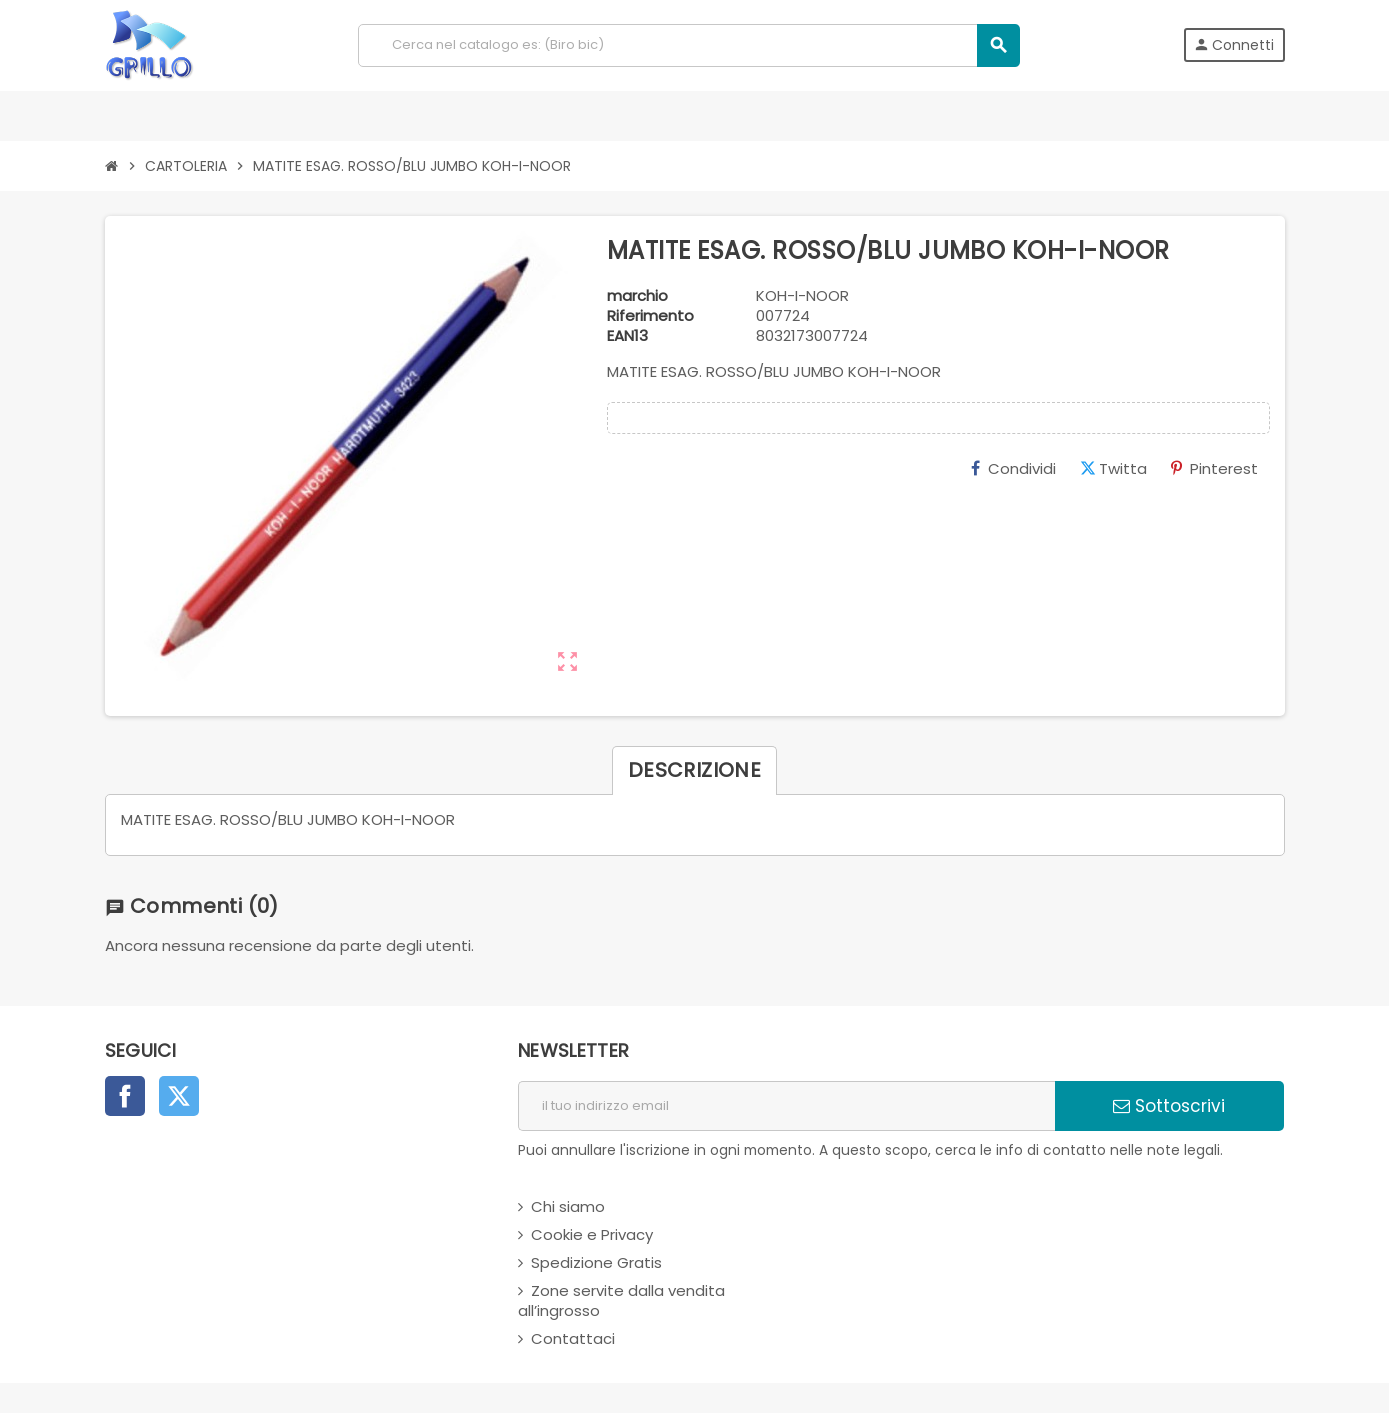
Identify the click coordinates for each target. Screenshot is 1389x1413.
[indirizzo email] (786, 1106)
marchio (637, 296)
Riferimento (650, 316)
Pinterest (1214, 468)
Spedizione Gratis (596, 1262)
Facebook (125, 1096)
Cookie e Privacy (592, 1234)
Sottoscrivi (1169, 1106)
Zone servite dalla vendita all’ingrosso (621, 1300)
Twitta (1113, 468)
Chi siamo (568, 1206)
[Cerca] (689, 45)
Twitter (179, 1096)
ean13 (627, 336)
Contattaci (573, 1338)
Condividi (1013, 468)
